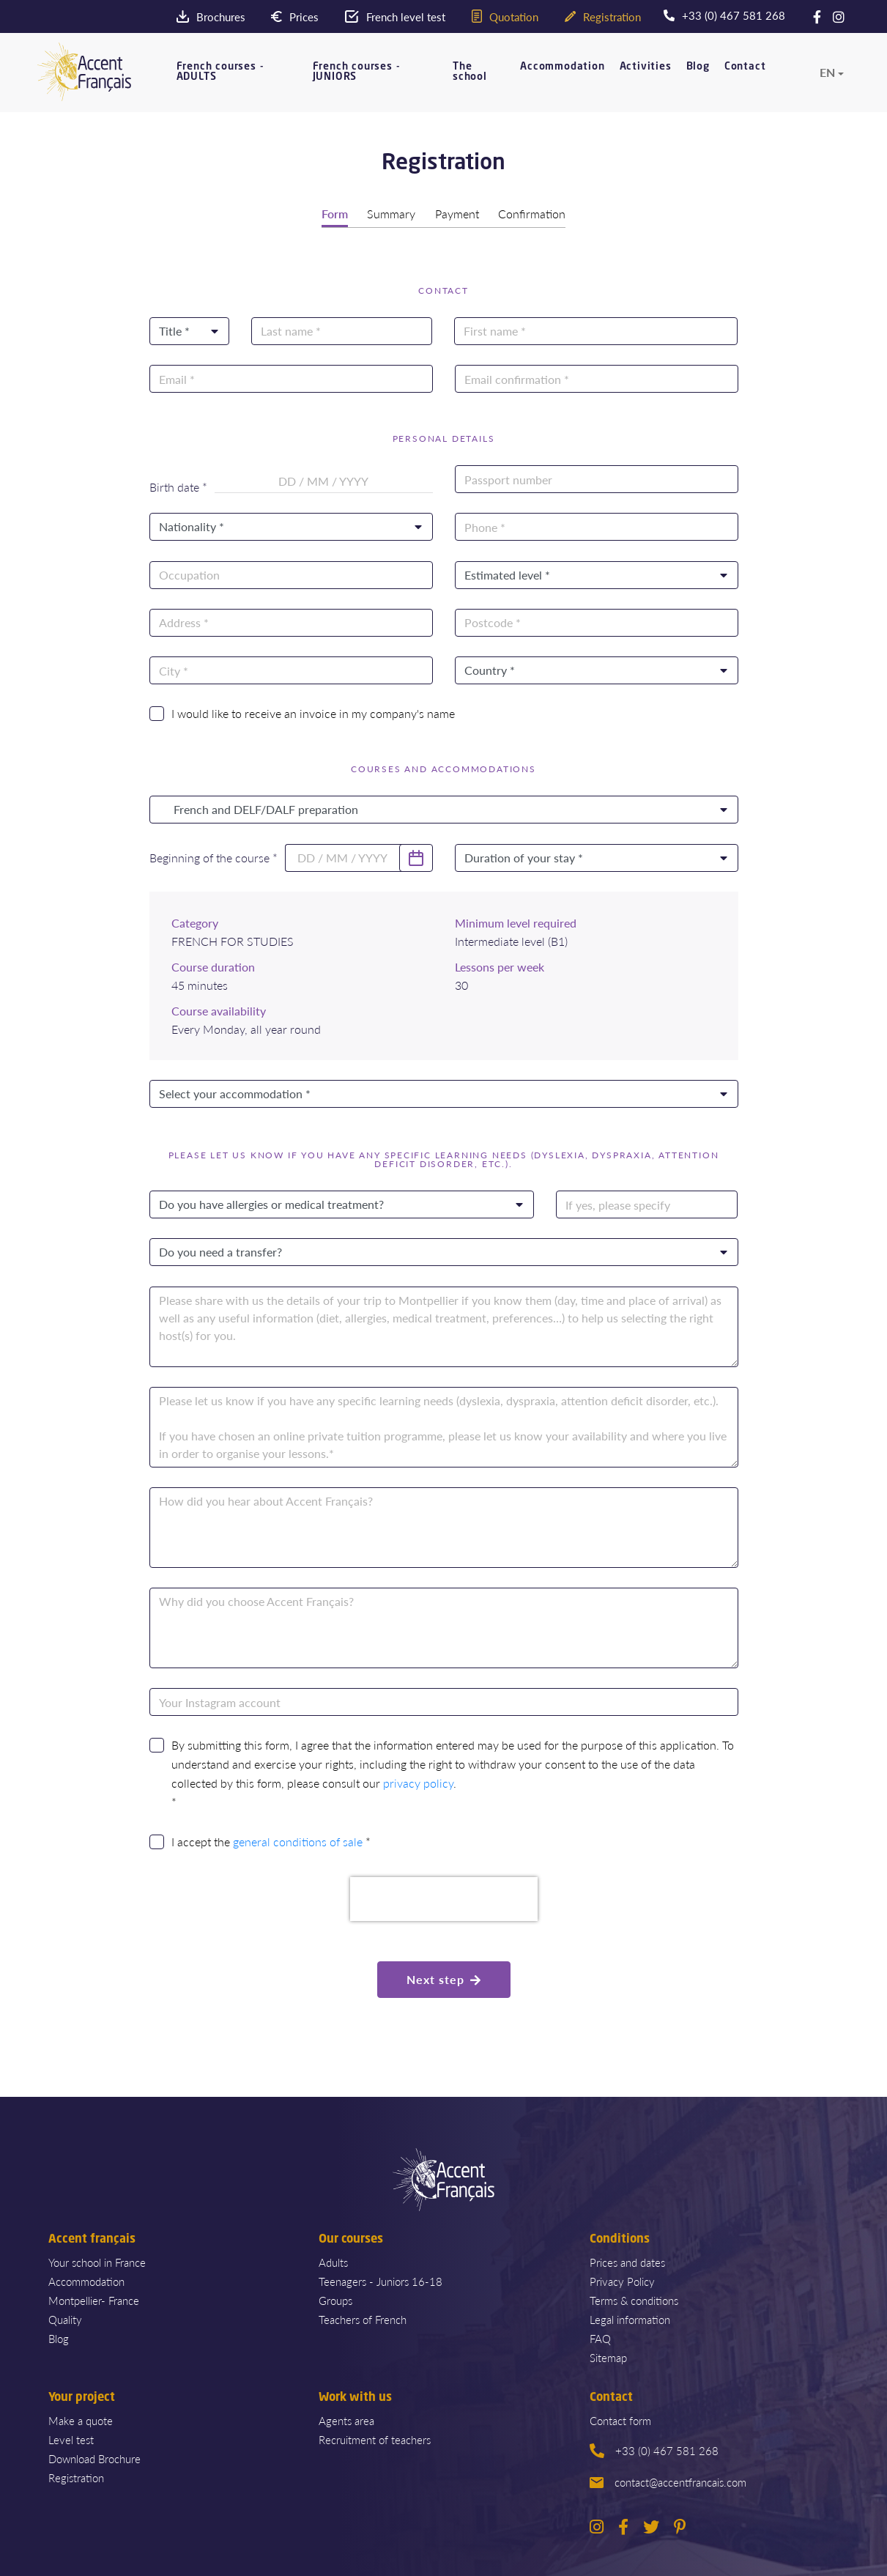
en (827, 80)
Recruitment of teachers (375, 2438)
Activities (646, 75)
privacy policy (418, 1782)
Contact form (620, 2419)
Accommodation (562, 75)
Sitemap (608, 2356)
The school (470, 81)
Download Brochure (94, 2457)
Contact (745, 75)
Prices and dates (627, 2260)
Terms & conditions (634, 2298)
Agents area (346, 2419)
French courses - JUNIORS (357, 81)
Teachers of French (363, 2317)
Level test (71, 2438)
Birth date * (178, 486)
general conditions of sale (298, 1840)
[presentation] (444, 1898)
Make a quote (80, 2419)
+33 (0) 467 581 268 (654, 2449)
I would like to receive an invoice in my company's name (313, 711)
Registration (76, 2476)
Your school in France (97, 2260)
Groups (335, 2298)
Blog (698, 75)
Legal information (630, 2317)
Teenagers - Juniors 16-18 (380, 2279)
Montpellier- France (93, 2298)
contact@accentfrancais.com (668, 2480)
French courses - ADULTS (220, 81)
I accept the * (271, 1840)
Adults (333, 2260)
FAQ (600, 2336)
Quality (65, 2317)
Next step (444, 1977)
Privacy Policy (622, 2279)
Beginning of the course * (213, 856)
